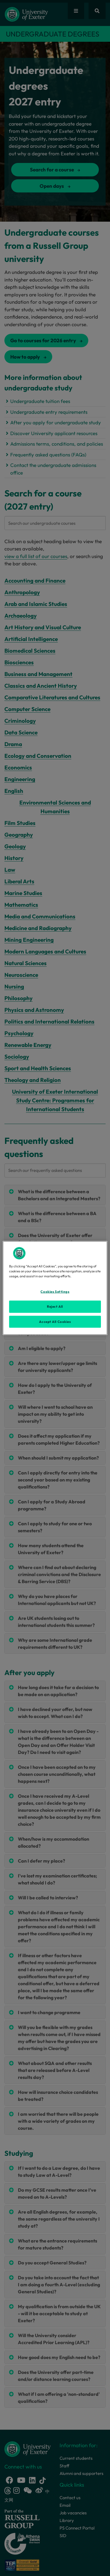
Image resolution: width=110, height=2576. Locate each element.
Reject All (55, 1306)
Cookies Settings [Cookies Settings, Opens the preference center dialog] (54, 1291)
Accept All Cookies (55, 1321)
